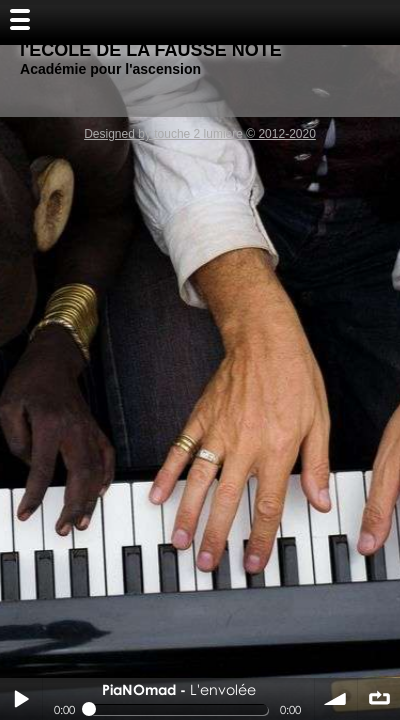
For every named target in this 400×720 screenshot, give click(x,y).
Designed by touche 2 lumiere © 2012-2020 (200, 134)
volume (336, 699)
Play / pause (21, 699)
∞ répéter (379, 699)
